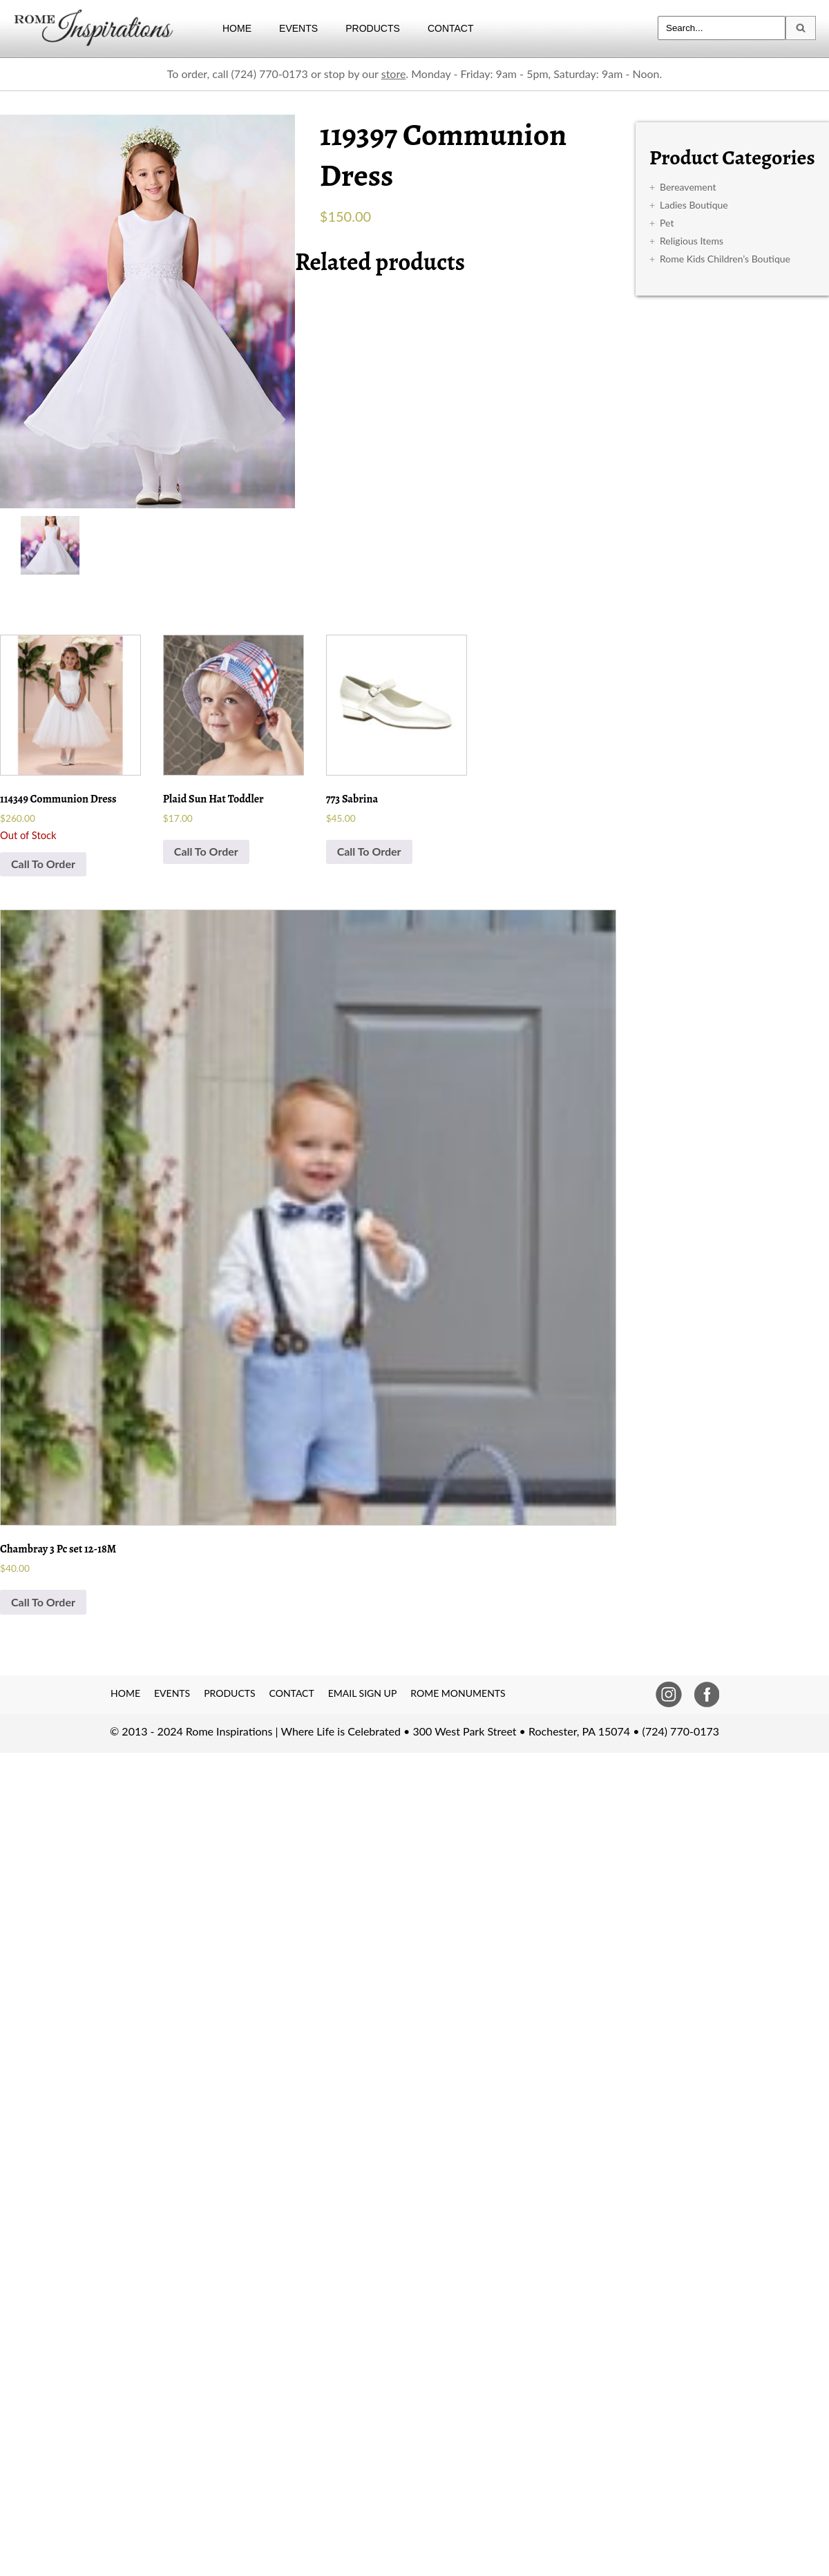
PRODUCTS (372, 28)
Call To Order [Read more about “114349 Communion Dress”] (43, 863)
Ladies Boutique (694, 205)
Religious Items (691, 241)
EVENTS (298, 28)
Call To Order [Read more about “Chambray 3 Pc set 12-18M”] (43, 1601)
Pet (667, 223)
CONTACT (451, 28)
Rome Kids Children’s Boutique (725, 259)
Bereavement (688, 187)
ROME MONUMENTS (457, 1693)
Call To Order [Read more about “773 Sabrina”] (369, 851)
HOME (236, 28)
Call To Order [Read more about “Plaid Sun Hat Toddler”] (206, 851)
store (393, 73)
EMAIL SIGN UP (362, 1693)
